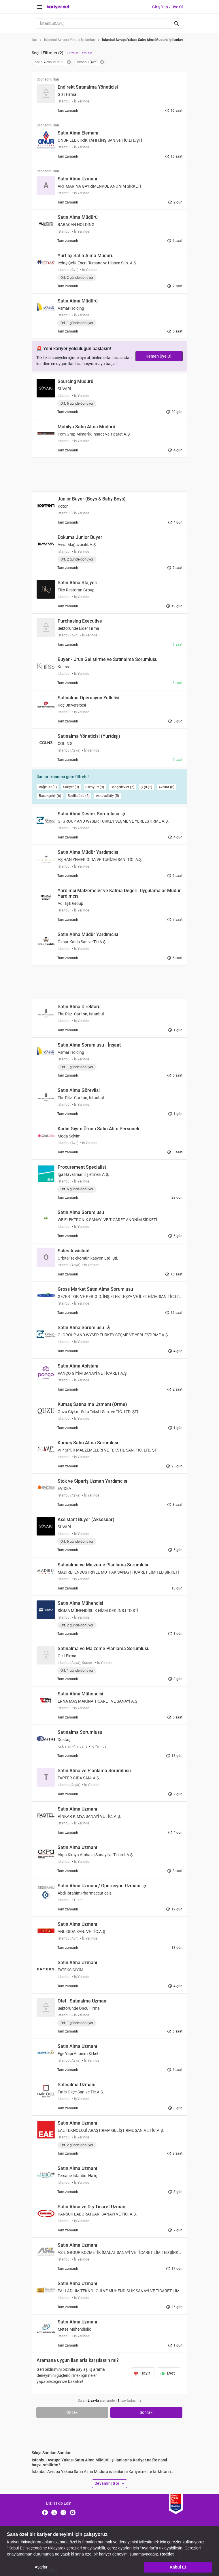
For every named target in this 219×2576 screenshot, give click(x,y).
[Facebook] (45, 2512)
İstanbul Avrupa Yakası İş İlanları (69, 40)
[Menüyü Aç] (39, 6)
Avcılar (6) (166, 787)
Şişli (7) (146, 787)
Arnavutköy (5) (107, 796)
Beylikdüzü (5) (79, 796)
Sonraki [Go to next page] (146, 2412)
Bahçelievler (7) (122, 787)
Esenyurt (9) (94, 787)
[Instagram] (63, 2512)
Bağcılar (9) (48, 787)
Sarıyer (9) (71, 787)
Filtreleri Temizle (79, 53)
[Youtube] (72, 2512)
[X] (54, 2512)
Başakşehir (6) (50, 796)
